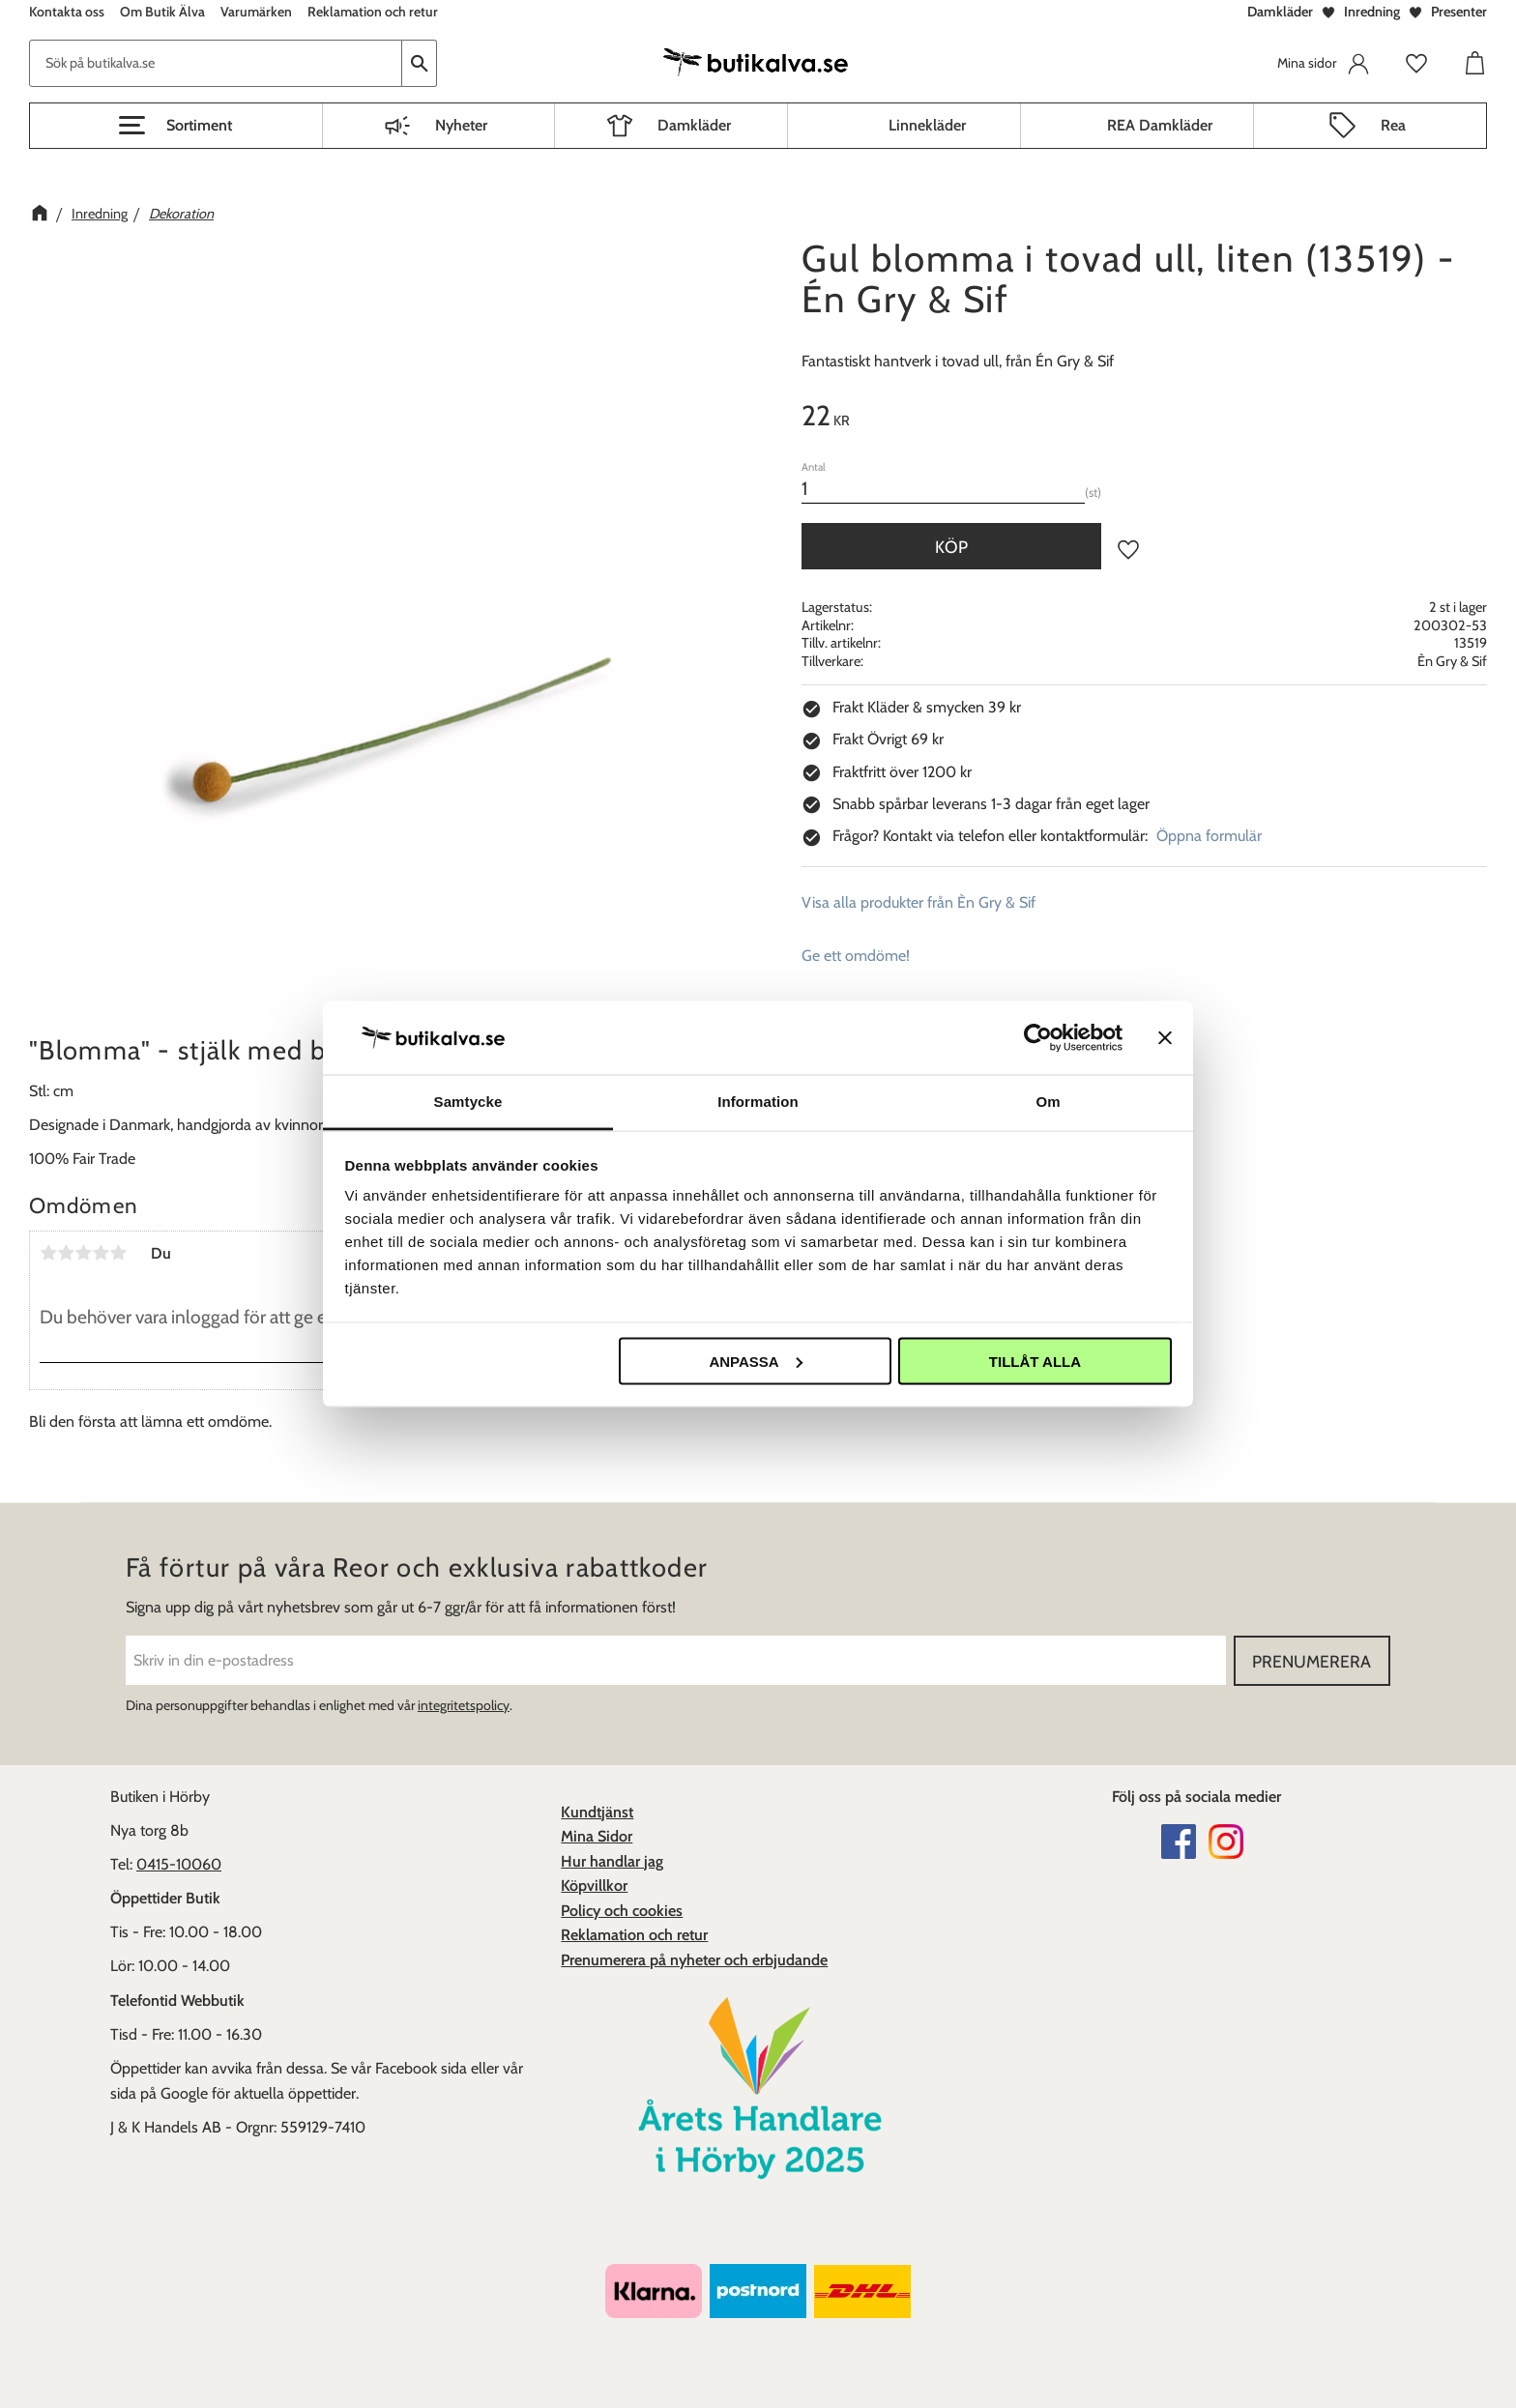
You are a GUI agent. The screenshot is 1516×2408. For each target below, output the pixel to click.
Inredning (1372, 11)
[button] (176, 125)
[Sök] (419, 63)
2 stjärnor (65, 1253)
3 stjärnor (83, 1253)
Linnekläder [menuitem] (927, 125)
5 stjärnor (118, 1253)
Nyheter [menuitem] (461, 125)
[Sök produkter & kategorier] (215, 63)
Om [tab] (1047, 1101)
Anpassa (755, 1360)
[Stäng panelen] (1165, 1037)
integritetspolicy (464, 1705)
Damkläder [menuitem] (694, 125)
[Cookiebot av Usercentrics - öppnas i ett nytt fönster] (1037, 1037)
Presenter (1459, 11)
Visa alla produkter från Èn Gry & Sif (918, 902)
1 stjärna (48, 1253)
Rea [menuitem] (1393, 125)
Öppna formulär (1209, 836)
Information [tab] (758, 1101)
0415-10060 (178, 1864)
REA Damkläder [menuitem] (1159, 125)
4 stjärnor (100, 1253)
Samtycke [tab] (468, 1101)
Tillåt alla (1035, 1360)
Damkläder (1280, 11)
